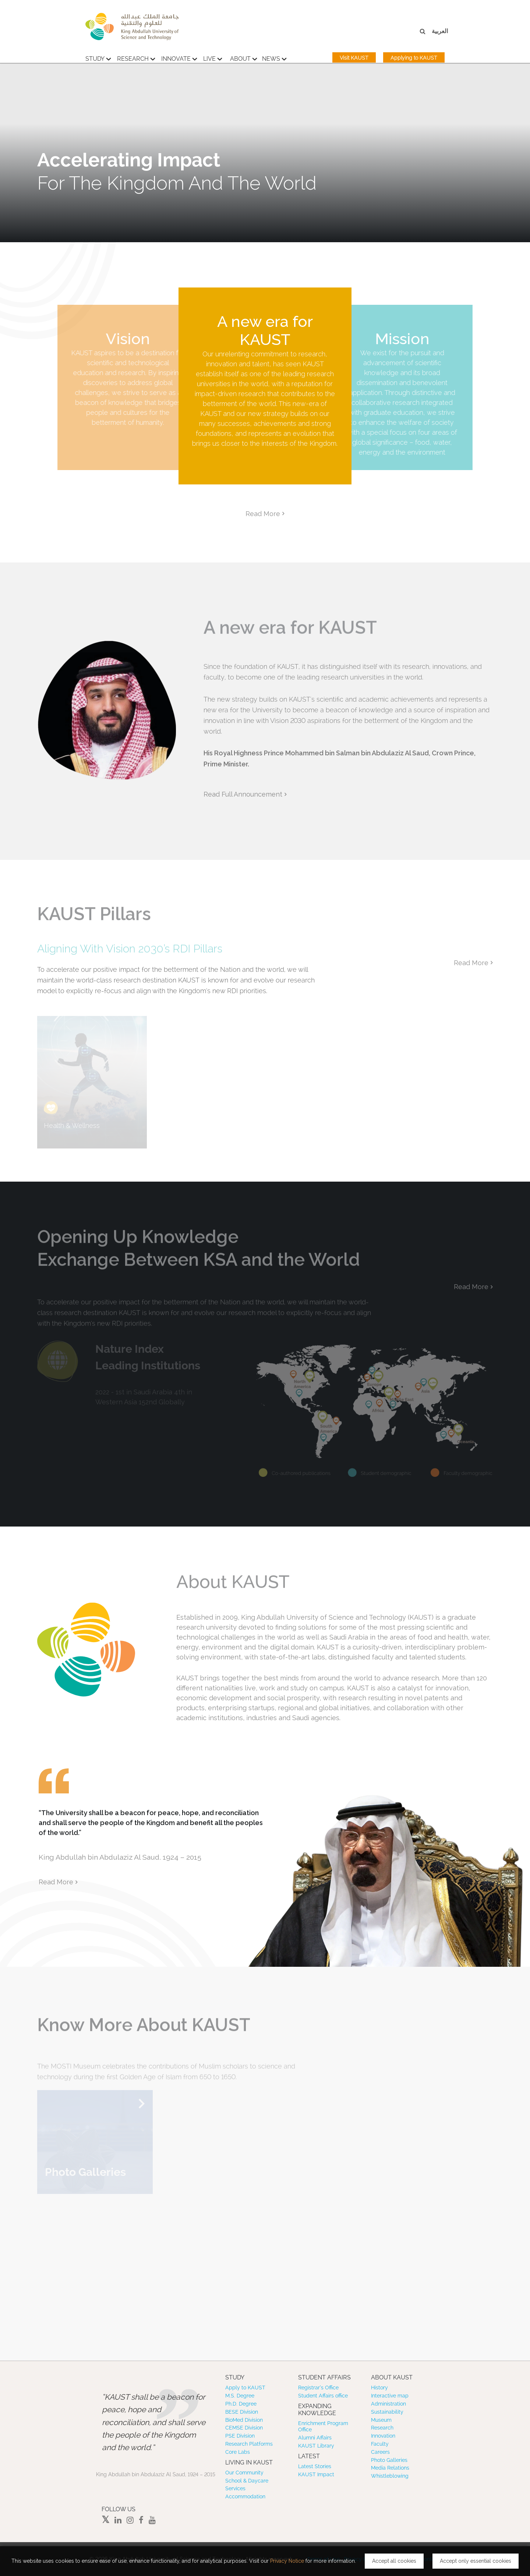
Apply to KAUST (245, 2387)
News (274, 60)
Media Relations (390, 2468)
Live (212, 60)
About (243, 60)
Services (235, 2488)
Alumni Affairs (315, 2438)
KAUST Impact (316, 2474)
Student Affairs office (323, 2396)
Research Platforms (249, 2444)
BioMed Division (244, 2420)
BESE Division (241, 2412)
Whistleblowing (390, 2476)
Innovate (179, 60)
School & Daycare (246, 2481)
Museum (381, 2420)
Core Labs (237, 2452)
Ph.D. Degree (241, 2404)
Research (136, 60)
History (379, 2387)
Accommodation (245, 2496)
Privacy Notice (287, 2561)
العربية (440, 31)
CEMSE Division (244, 2428)
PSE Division (240, 2436)
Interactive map (390, 2396)
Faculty (380, 2444)
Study (98, 60)
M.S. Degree (239, 2396)
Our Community (244, 2473)
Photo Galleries (389, 2460)
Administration (388, 2404)
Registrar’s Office (318, 2387)
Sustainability (387, 2412)
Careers (380, 2452)
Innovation (383, 2436)
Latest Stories (314, 2466)
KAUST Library (316, 2446)
